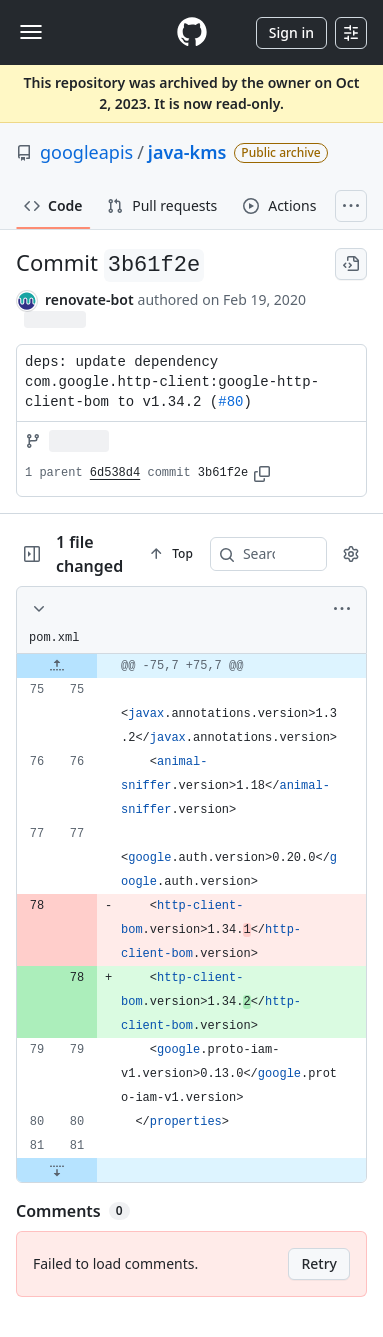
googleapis (86, 152)
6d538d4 (115, 473)
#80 (230, 402)
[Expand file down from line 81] (57, 1170)
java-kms (187, 152)
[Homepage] (192, 32)
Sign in (291, 32)
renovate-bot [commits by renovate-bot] (89, 299)
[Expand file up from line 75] (57, 666)
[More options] (342, 609)
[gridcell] (191, 666)
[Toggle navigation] (31, 32)
